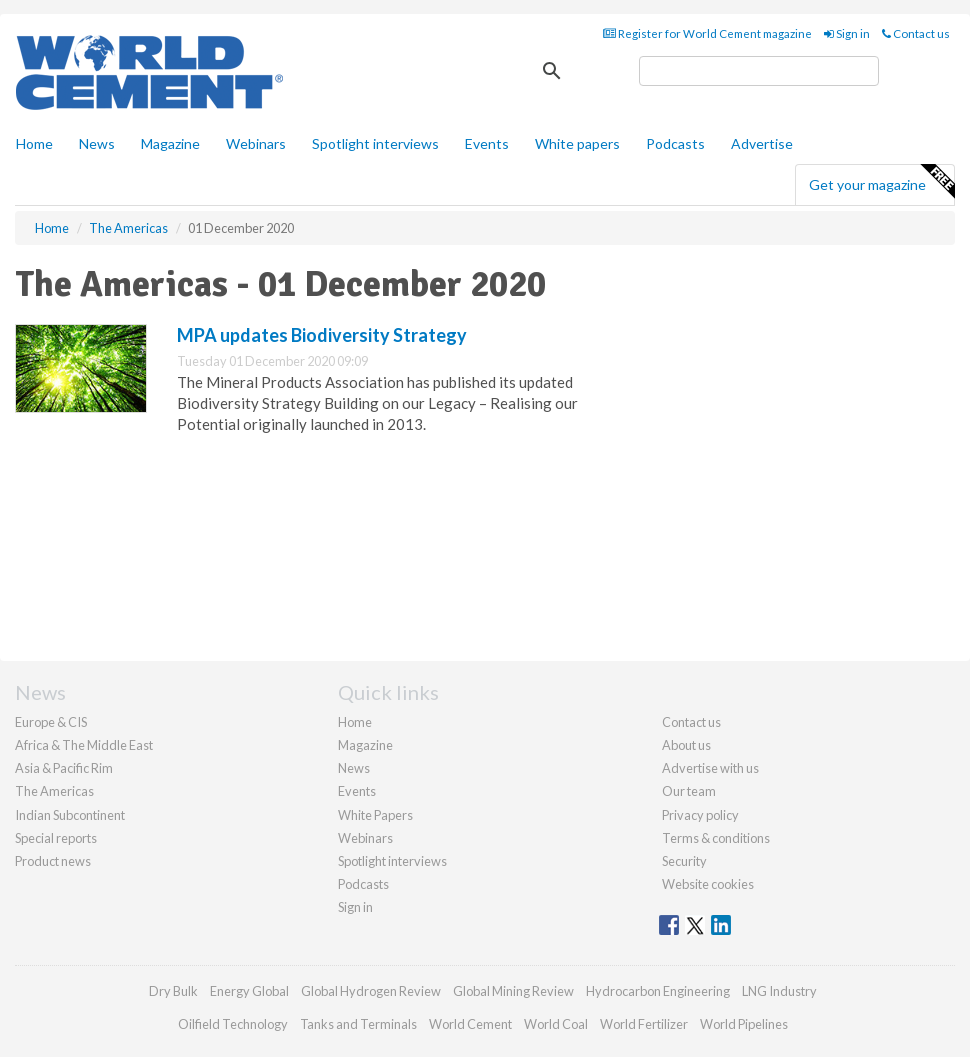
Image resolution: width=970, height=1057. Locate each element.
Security (684, 861)
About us (686, 745)
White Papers (375, 815)
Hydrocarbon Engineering (658, 991)
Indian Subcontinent (70, 815)
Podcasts (675, 143)
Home (34, 143)
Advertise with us (710, 768)
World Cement (470, 1024)
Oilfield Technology (233, 1024)
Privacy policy (700, 815)
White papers (577, 143)
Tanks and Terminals (358, 1024)
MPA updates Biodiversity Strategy (322, 335)
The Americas (54, 791)
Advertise (762, 143)
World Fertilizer (644, 1024)
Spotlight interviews (375, 143)
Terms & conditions (716, 838)
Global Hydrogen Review (371, 991)
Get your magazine (881, 182)
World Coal (556, 1024)
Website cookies (708, 884)
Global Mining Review (513, 991)
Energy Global (249, 991)
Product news (53, 861)
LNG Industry (779, 991)
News (354, 768)
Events (487, 143)
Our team (689, 791)
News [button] (97, 143)
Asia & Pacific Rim (64, 768)
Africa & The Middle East (84, 745)
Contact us (916, 33)
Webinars (256, 143)
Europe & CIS (51, 722)
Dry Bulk (173, 991)
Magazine (170, 143)
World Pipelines (744, 1024)
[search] (759, 71)
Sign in (847, 33)
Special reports (56, 838)
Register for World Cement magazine (707, 33)
